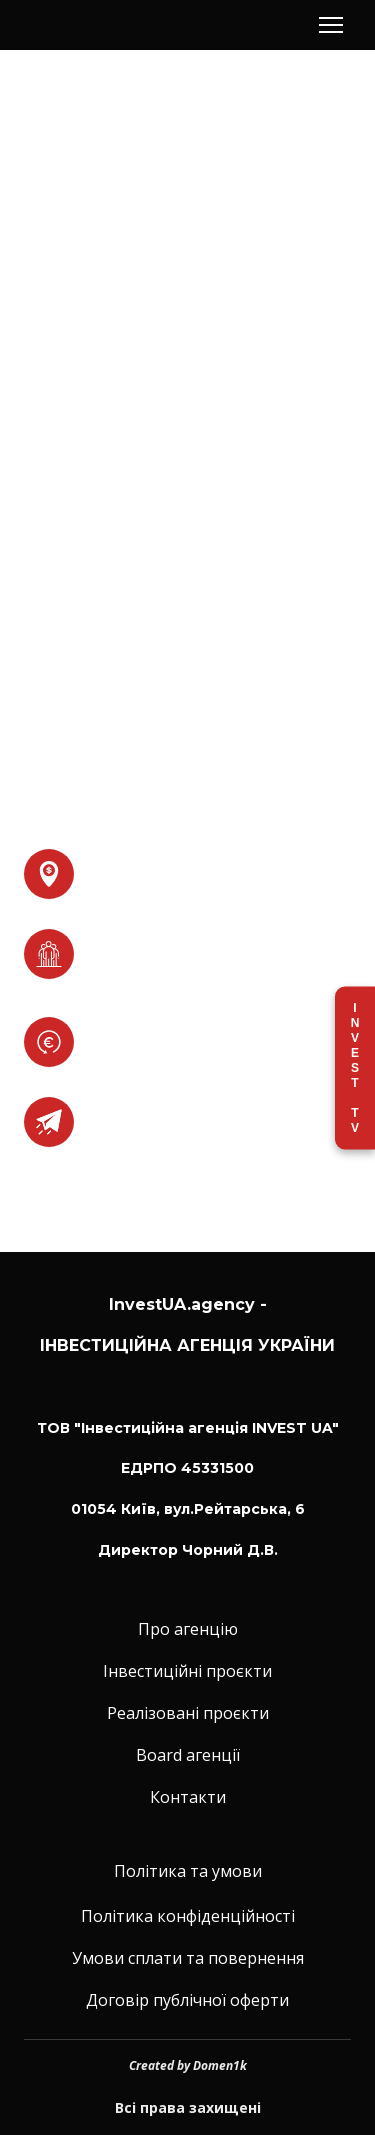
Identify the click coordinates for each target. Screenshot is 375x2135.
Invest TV (355, 1067)
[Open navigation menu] (331, 25)
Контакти (188, 1797)
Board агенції (188, 1755)
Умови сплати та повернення (188, 1958)
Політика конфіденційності (188, 1916)
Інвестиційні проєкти (187, 1671)
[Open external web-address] (49, 1122)
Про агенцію (188, 1629)
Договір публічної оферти (187, 2000)
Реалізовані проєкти (188, 1713)
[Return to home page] (94, 25)
